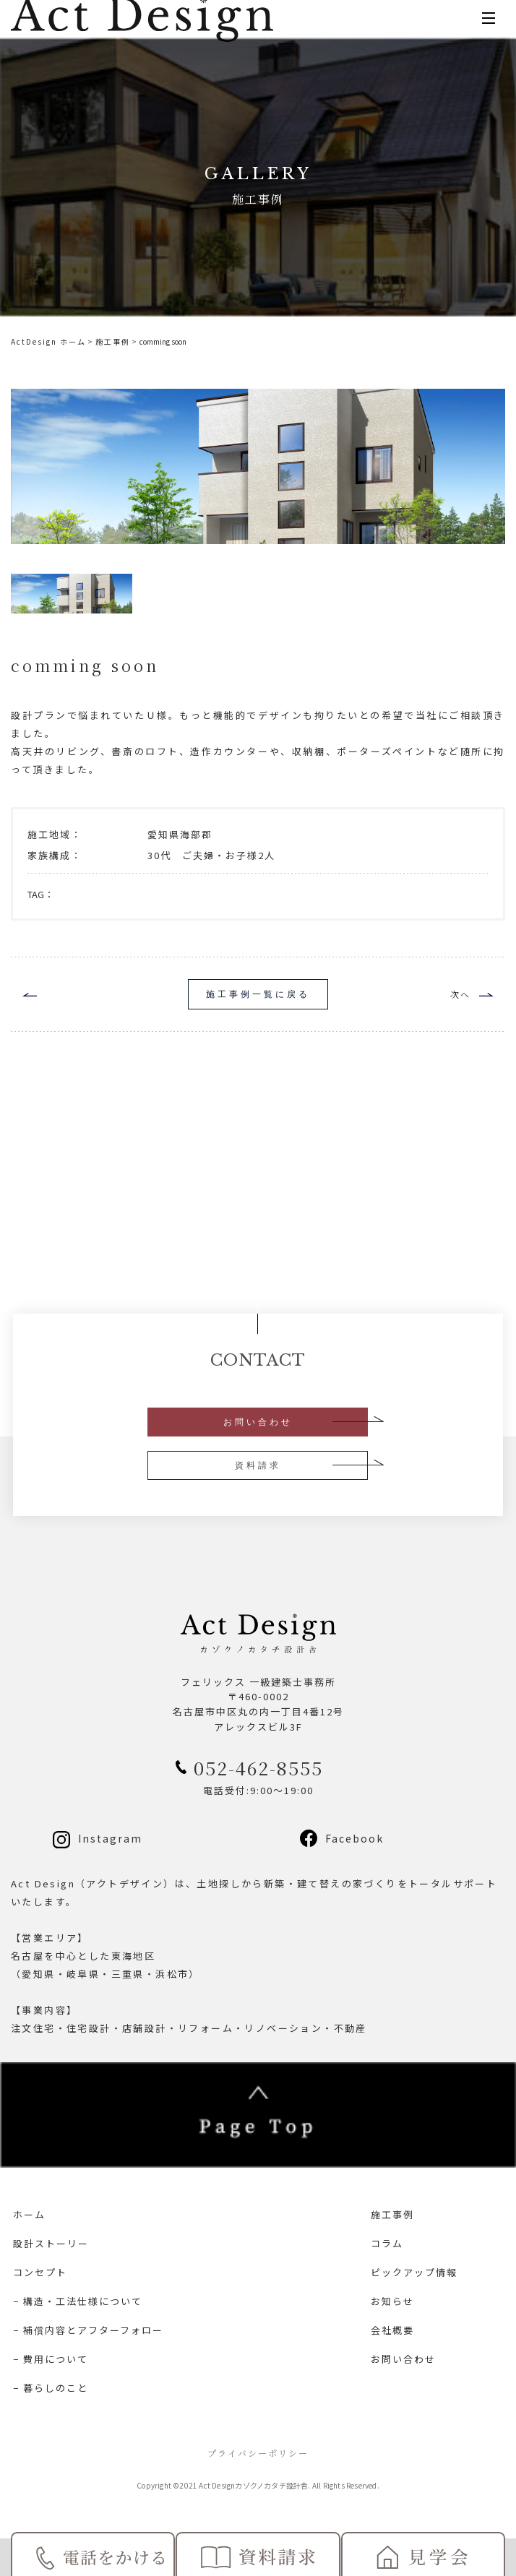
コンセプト (40, 2272)
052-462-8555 (258, 1767)
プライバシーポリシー (258, 2453)
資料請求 (258, 1465)
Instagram (110, 1838)
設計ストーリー (51, 2243)
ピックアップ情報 (414, 2272)
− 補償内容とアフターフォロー (88, 2330)
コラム (387, 2243)
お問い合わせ (258, 1421)
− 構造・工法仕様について (77, 2301)
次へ (460, 994)
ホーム (29, 2214)
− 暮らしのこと (50, 2388)
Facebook (354, 1838)
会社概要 (392, 2330)
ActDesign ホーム (48, 341)
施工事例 (112, 341)
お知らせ (392, 2301)
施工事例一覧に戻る (258, 993)
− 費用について (50, 2359)
